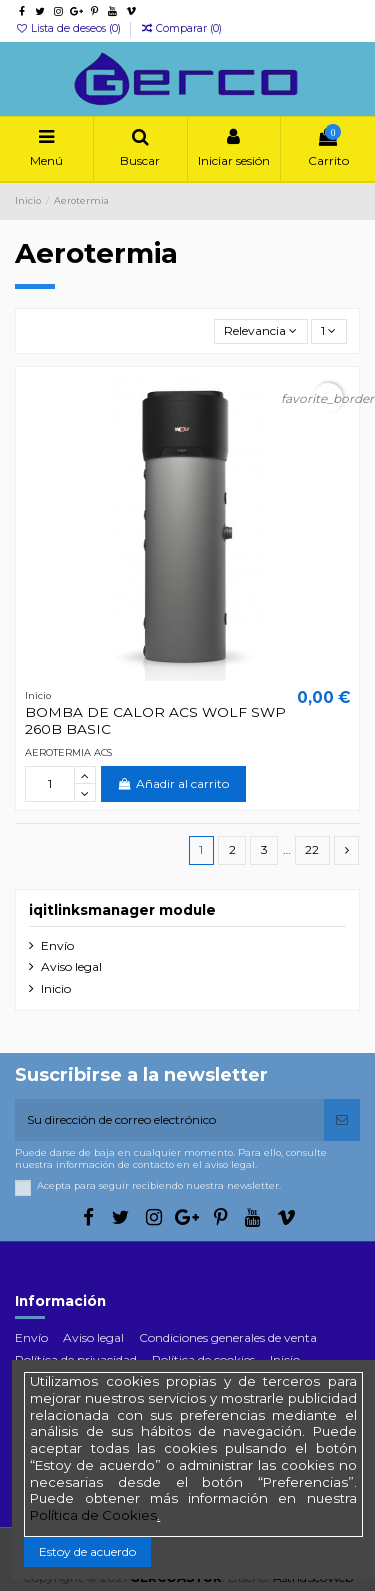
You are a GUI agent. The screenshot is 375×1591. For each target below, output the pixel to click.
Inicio (56, 988)
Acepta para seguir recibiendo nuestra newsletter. (159, 1185)
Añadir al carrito (173, 783)
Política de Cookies (93, 1515)
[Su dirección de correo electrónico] (169, 1120)
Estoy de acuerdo (87, 1551)
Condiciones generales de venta (228, 1337)
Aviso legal (71, 966)
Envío (57, 945)
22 (312, 849)
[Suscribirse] (342, 1120)
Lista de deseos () (69, 28)
